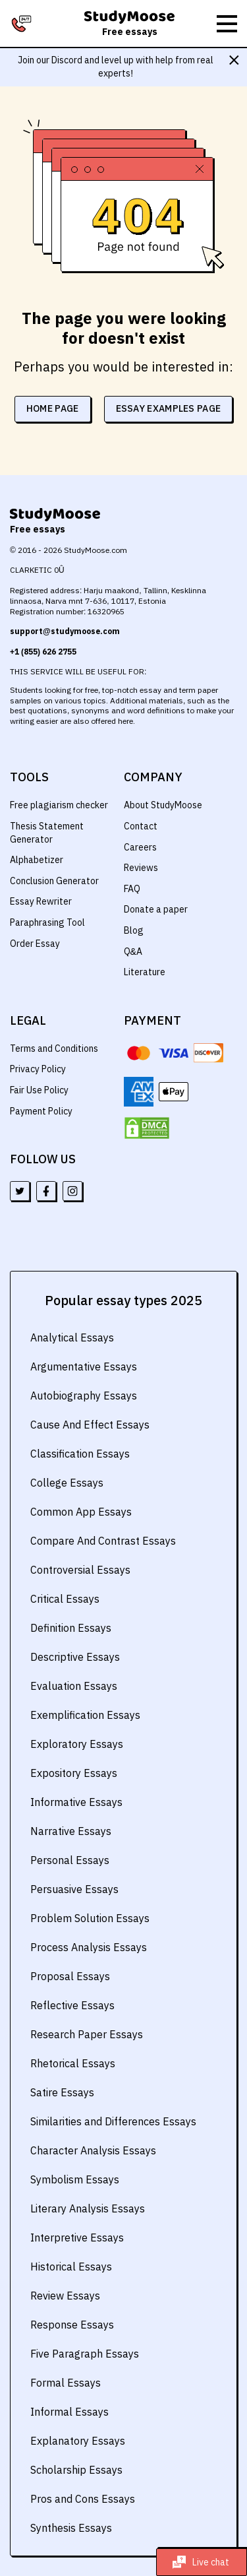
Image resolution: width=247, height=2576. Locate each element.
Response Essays (70, 2324)
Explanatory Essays (76, 2440)
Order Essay (34, 944)
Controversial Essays (79, 1569)
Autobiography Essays (82, 1395)
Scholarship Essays (75, 2469)
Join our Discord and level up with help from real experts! (115, 66)
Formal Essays (64, 2382)
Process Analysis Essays (87, 1947)
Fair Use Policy (40, 1090)
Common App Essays (79, 1511)
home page (52, 408)
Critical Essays (64, 1598)
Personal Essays (68, 1860)
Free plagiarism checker (59, 805)
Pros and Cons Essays (81, 2498)
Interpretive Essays (75, 2237)
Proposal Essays (68, 1976)
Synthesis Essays (70, 2527)
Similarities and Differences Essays (112, 2121)
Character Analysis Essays (91, 2150)
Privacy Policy (38, 1069)
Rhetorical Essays (71, 2063)
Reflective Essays (71, 2005)
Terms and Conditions (54, 1048)
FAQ (132, 889)
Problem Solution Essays (88, 1918)
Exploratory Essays (75, 1744)
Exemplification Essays (84, 1715)
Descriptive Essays (74, 1656)
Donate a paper (155, 909)
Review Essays (64, 2295)
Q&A (133, 951)
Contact (140, 826)
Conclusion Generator (54, 881)
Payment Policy (41, 1111)
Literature (144, 972)
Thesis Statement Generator (46, 832)
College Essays (65, 1482)
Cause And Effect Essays (88, 1424)
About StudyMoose (163, 805)
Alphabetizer (36, 860)
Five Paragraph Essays (83, 2353)
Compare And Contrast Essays (101, 1540)
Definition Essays (70, 1627)
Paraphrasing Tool (47, 922)
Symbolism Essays (73, 2179)
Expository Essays (72, 1773)
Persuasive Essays (73, 1889)
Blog (133, 930)
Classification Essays (79, 1453)
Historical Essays (70, 2266)
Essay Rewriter (40, 901)
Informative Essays (75, 1802)
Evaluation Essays (72, 1685)
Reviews (141, 868)
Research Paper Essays (84, 2034)
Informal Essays (68, 2411)
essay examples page (168, 408)
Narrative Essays (69, 1831)
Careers (140, 847)
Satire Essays (61, 2092)
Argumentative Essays (82, 1366)
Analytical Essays (70, 1337)
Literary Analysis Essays (86, 2208)
